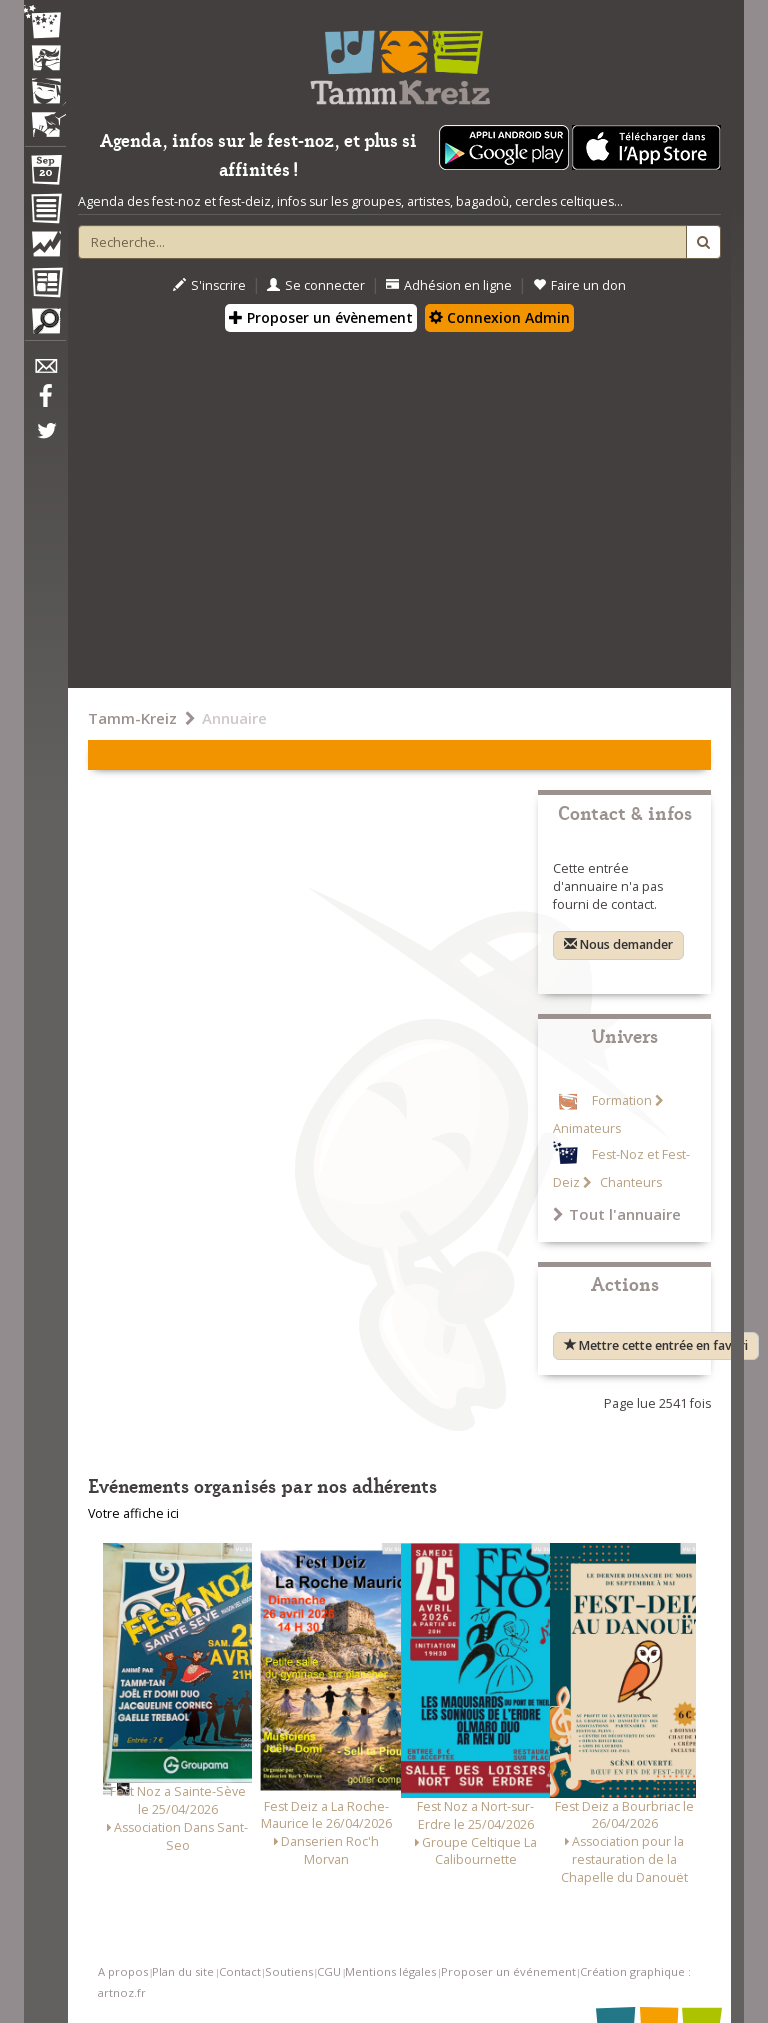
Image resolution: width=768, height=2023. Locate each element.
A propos (123, 1971)
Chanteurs (629, 1182)
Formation (622, 1100)
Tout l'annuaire (617, 1214)
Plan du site (183, 1971)
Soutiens (289, 1971)
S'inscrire (209, 285)
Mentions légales (390, 1971)
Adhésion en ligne (449, 285)
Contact (240, 1971)
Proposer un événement (508, 1971)
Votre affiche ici (133, 1513)
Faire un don (579, 285)
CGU (329, 1971)
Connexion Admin (499, 317)
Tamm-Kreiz (132, 718)
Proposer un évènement (321, 317)
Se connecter (316, 285)
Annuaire (234, 718)
